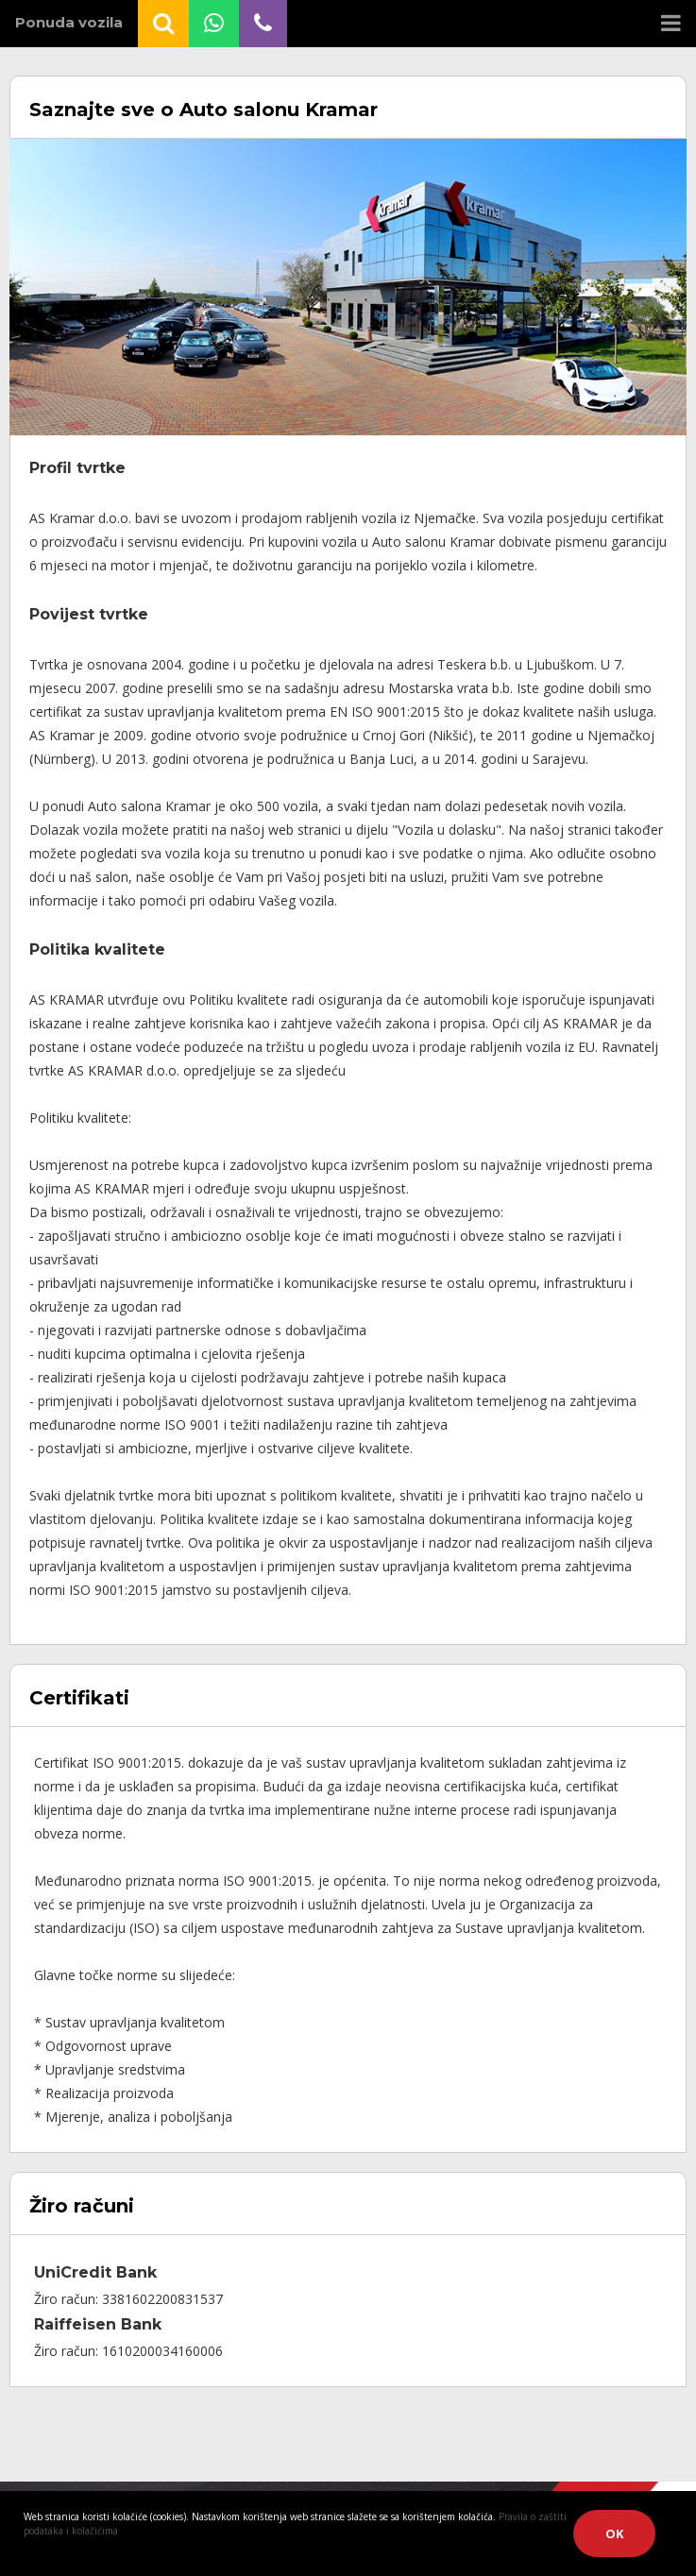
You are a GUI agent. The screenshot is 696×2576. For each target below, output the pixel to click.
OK (614, 2533)
